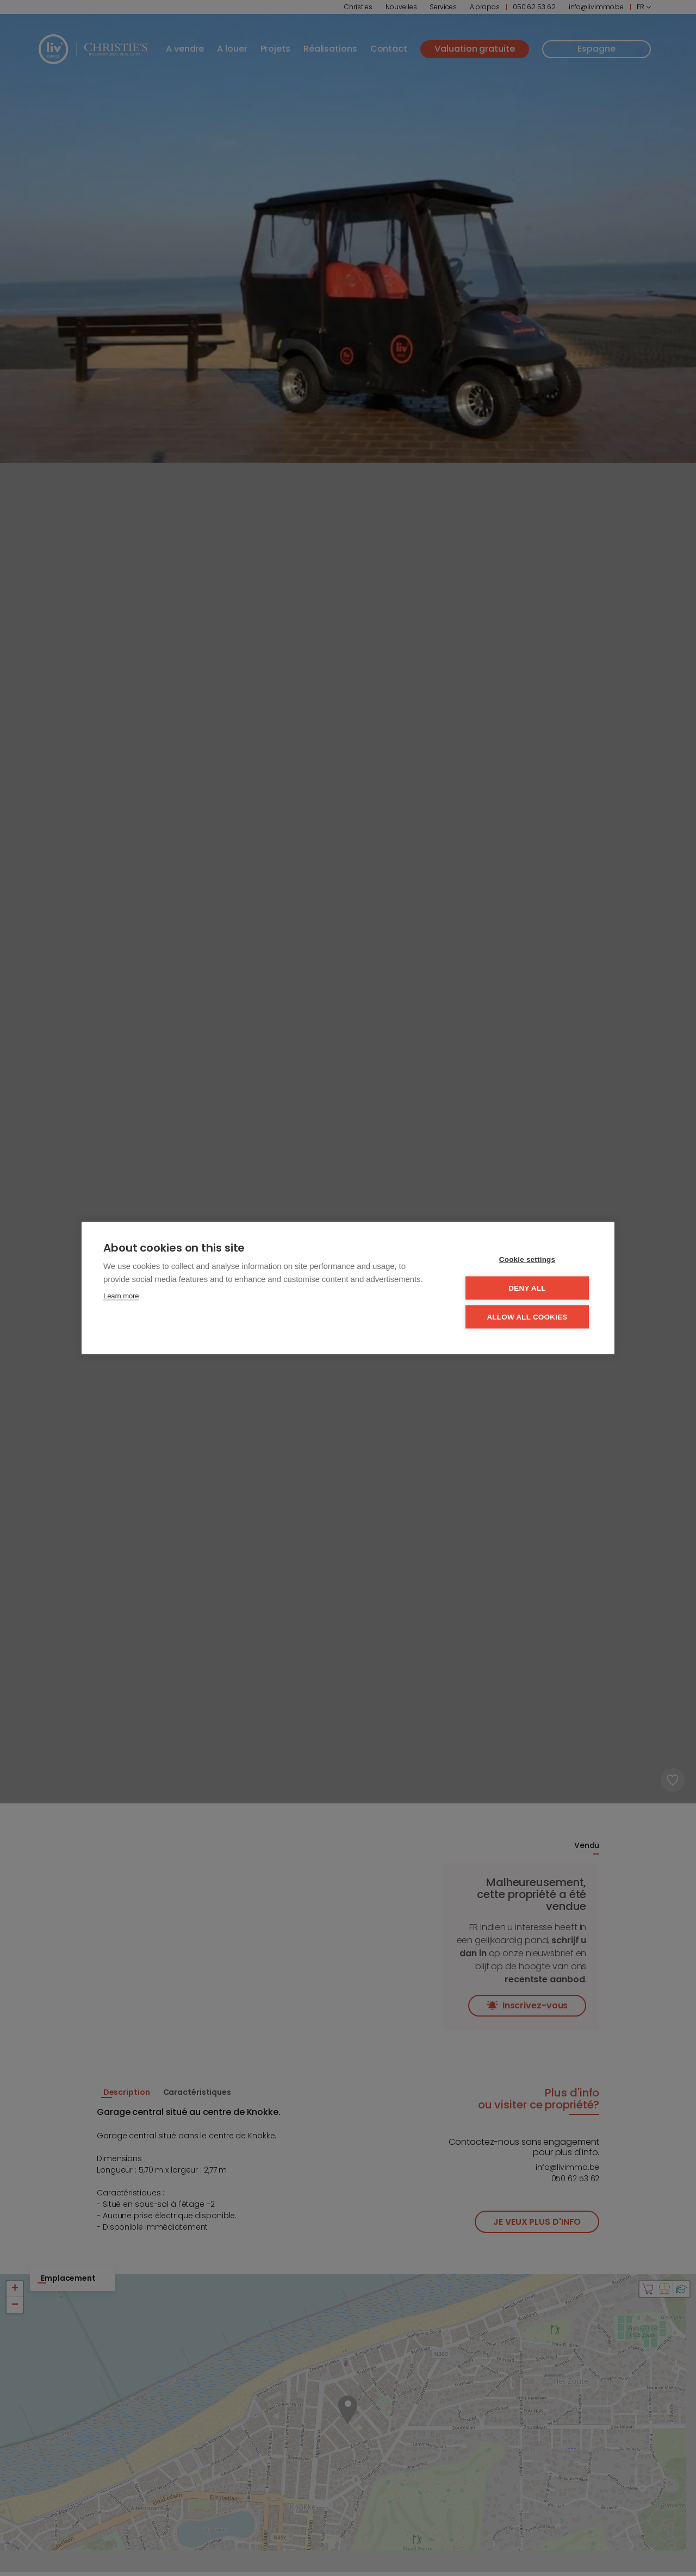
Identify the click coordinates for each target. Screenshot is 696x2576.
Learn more (121, 1296)
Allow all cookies (527, 1317)
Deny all (526, 1288)
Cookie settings (527, 1259)
